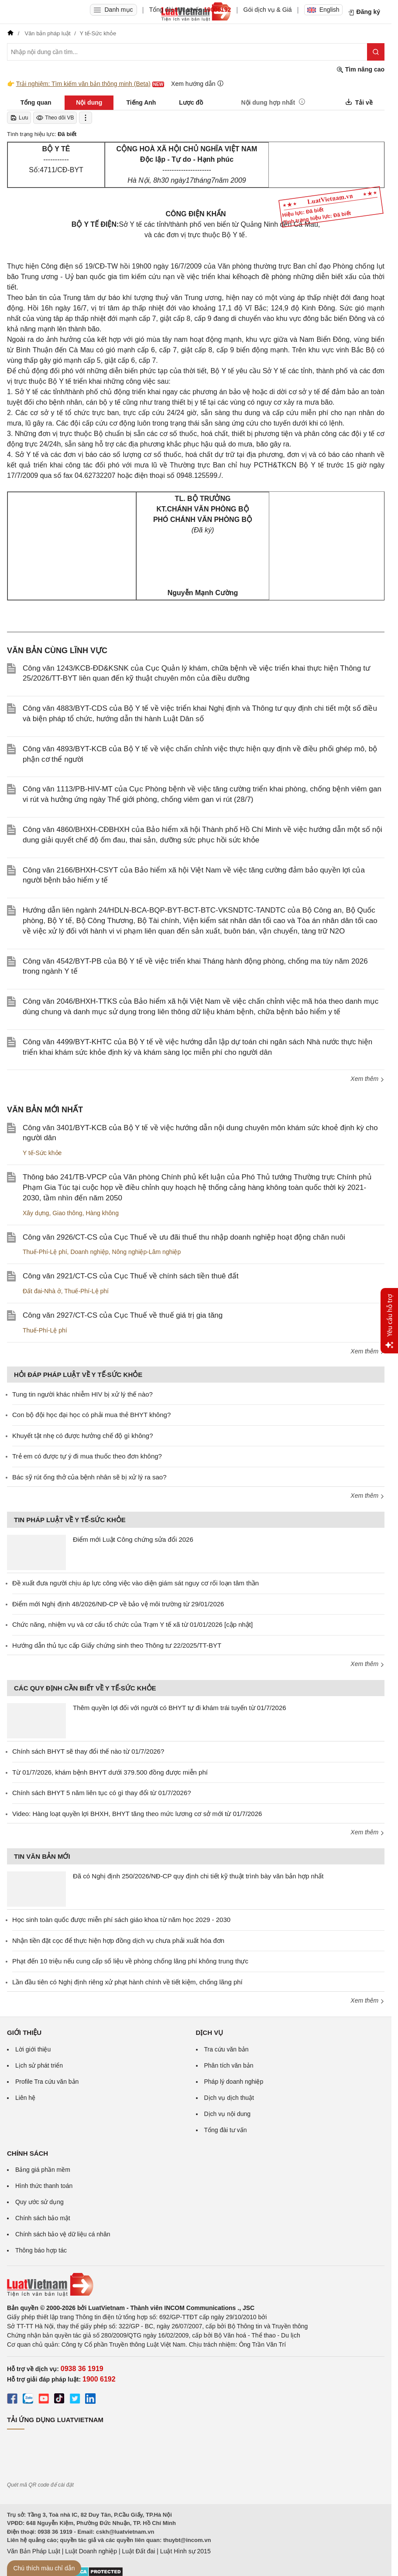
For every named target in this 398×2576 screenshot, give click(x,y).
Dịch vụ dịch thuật (229, 2097)
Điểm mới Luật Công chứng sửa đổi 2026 (133, 1539)
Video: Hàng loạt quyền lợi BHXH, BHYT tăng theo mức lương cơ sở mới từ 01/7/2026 (137, 1813)
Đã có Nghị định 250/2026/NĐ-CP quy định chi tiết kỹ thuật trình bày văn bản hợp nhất (198, 1876)
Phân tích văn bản (229, 2065)
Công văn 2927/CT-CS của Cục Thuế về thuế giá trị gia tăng (123, 1315)
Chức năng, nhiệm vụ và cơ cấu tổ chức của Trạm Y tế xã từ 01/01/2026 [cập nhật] (132, 1624)
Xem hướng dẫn (197, 83)
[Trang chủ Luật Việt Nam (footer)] (195, 2285)
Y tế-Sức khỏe (42, 1152)
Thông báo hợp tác (41, 2250)
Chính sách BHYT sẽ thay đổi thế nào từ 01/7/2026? (88, 1751)
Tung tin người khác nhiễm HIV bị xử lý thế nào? (82, 1394)
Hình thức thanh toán (43, 2185)
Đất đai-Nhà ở (42, 1291)
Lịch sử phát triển (39, 2065)
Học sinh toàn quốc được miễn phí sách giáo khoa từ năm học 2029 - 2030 (121, 1919)
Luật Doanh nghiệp (91, 2551)
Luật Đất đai (138, 2551)
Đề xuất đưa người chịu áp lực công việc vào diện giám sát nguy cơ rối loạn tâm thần (135, 1583)
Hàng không (102, 1213)
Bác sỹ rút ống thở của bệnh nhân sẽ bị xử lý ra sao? (89, 1477)
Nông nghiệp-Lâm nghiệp (146, 1251)
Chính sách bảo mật (42, 2218)
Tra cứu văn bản (226, 2049)
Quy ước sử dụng (39, 2201)
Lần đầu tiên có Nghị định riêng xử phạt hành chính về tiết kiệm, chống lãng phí (127, 1982)
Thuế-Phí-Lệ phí (45, 1251)
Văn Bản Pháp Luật (33, 2551)
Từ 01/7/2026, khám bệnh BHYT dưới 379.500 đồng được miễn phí (110, 1772)
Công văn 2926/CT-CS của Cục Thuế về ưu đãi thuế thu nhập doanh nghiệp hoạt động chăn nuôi (184, 1237)
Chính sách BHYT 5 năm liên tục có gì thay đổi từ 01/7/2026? (101, 1792)
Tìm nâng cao (360, 69)
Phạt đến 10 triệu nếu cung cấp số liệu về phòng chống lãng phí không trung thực (130, 1961)
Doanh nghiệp (89, 1251)
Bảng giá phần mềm (42, 2169)
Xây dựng (36, 1213)
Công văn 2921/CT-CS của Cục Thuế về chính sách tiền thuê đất (130, 1276)
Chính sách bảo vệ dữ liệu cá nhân (62, 2234)
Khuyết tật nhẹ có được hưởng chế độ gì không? (82, 1435)
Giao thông (67, 1213)
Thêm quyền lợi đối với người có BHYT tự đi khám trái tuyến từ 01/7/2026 (179, 1707)
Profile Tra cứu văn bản (47, 2081)
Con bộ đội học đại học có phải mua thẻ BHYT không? (91, 1414)
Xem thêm (367, 1078)
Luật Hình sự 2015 (185, 2551)
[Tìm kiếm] (375, 52)
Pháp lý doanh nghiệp (234, 2081)
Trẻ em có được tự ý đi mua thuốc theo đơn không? (87, 1456)
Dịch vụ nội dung (227, 2113)
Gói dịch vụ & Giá (268, 9)
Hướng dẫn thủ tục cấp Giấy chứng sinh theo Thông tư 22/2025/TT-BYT (116, 1645)
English (323, 9)
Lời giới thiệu (33, 2049)
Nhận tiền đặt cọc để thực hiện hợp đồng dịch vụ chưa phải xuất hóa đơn (118, 1940)
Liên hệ (25, 2097)
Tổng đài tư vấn (225, 2129)
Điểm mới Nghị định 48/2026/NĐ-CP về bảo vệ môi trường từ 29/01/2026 (118, 1604)
